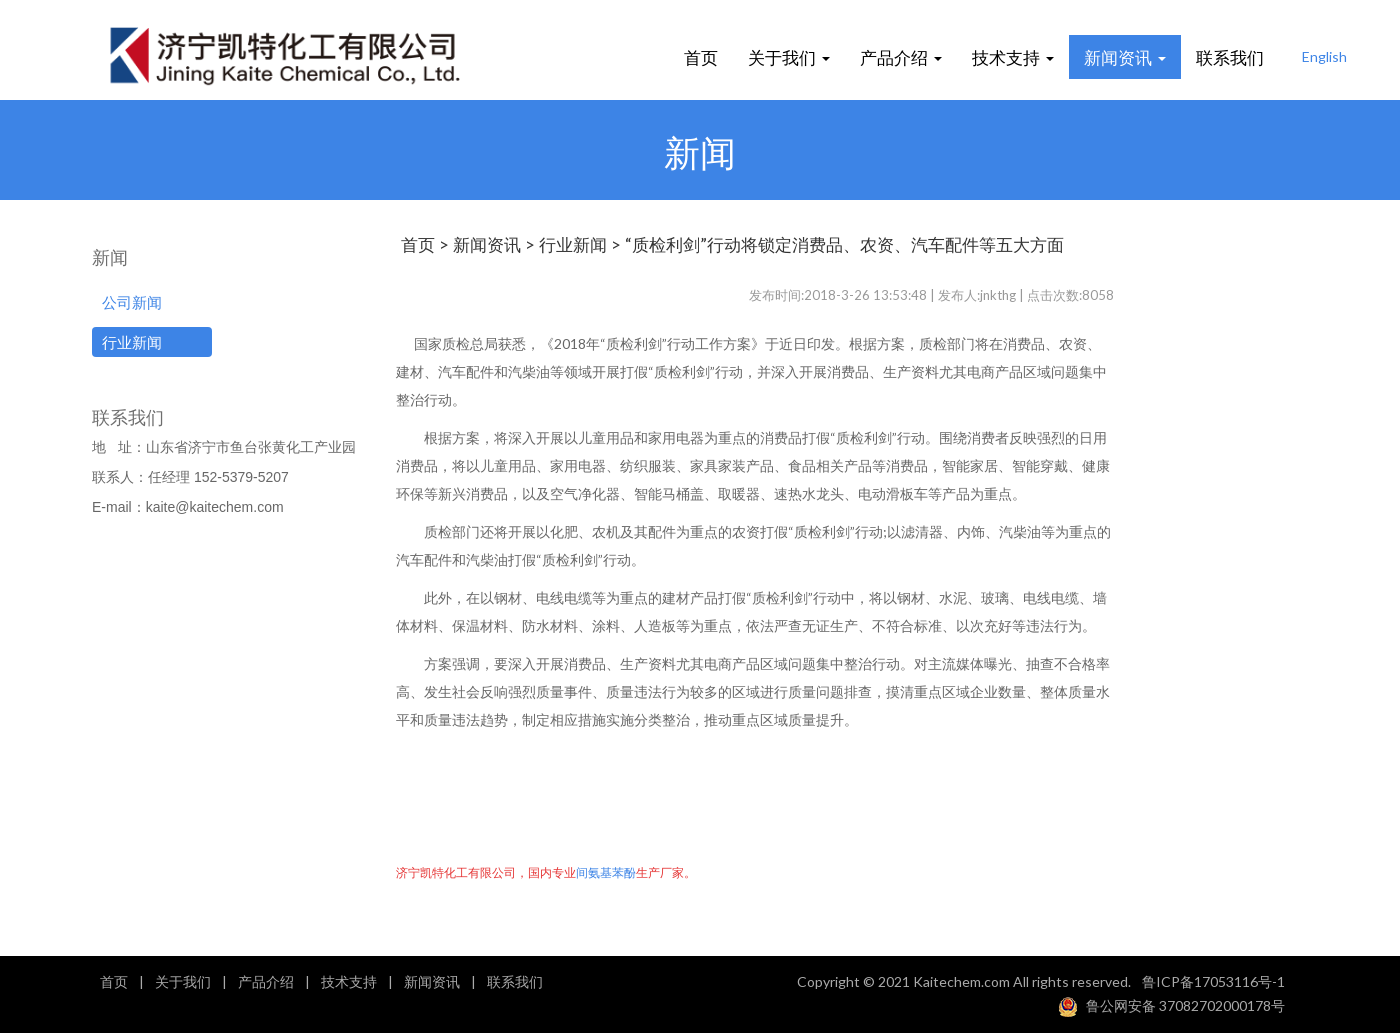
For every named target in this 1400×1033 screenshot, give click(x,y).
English (1324, 56)
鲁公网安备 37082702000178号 (1185, 1004)
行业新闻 (132, 342)
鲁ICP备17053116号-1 (1213, 981)
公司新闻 (132, 302)
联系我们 (1230, 56)
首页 (701, 56)
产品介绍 (901, 56)
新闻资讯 (1125, 56)
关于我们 (789, 56)
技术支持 (1013, 56)
